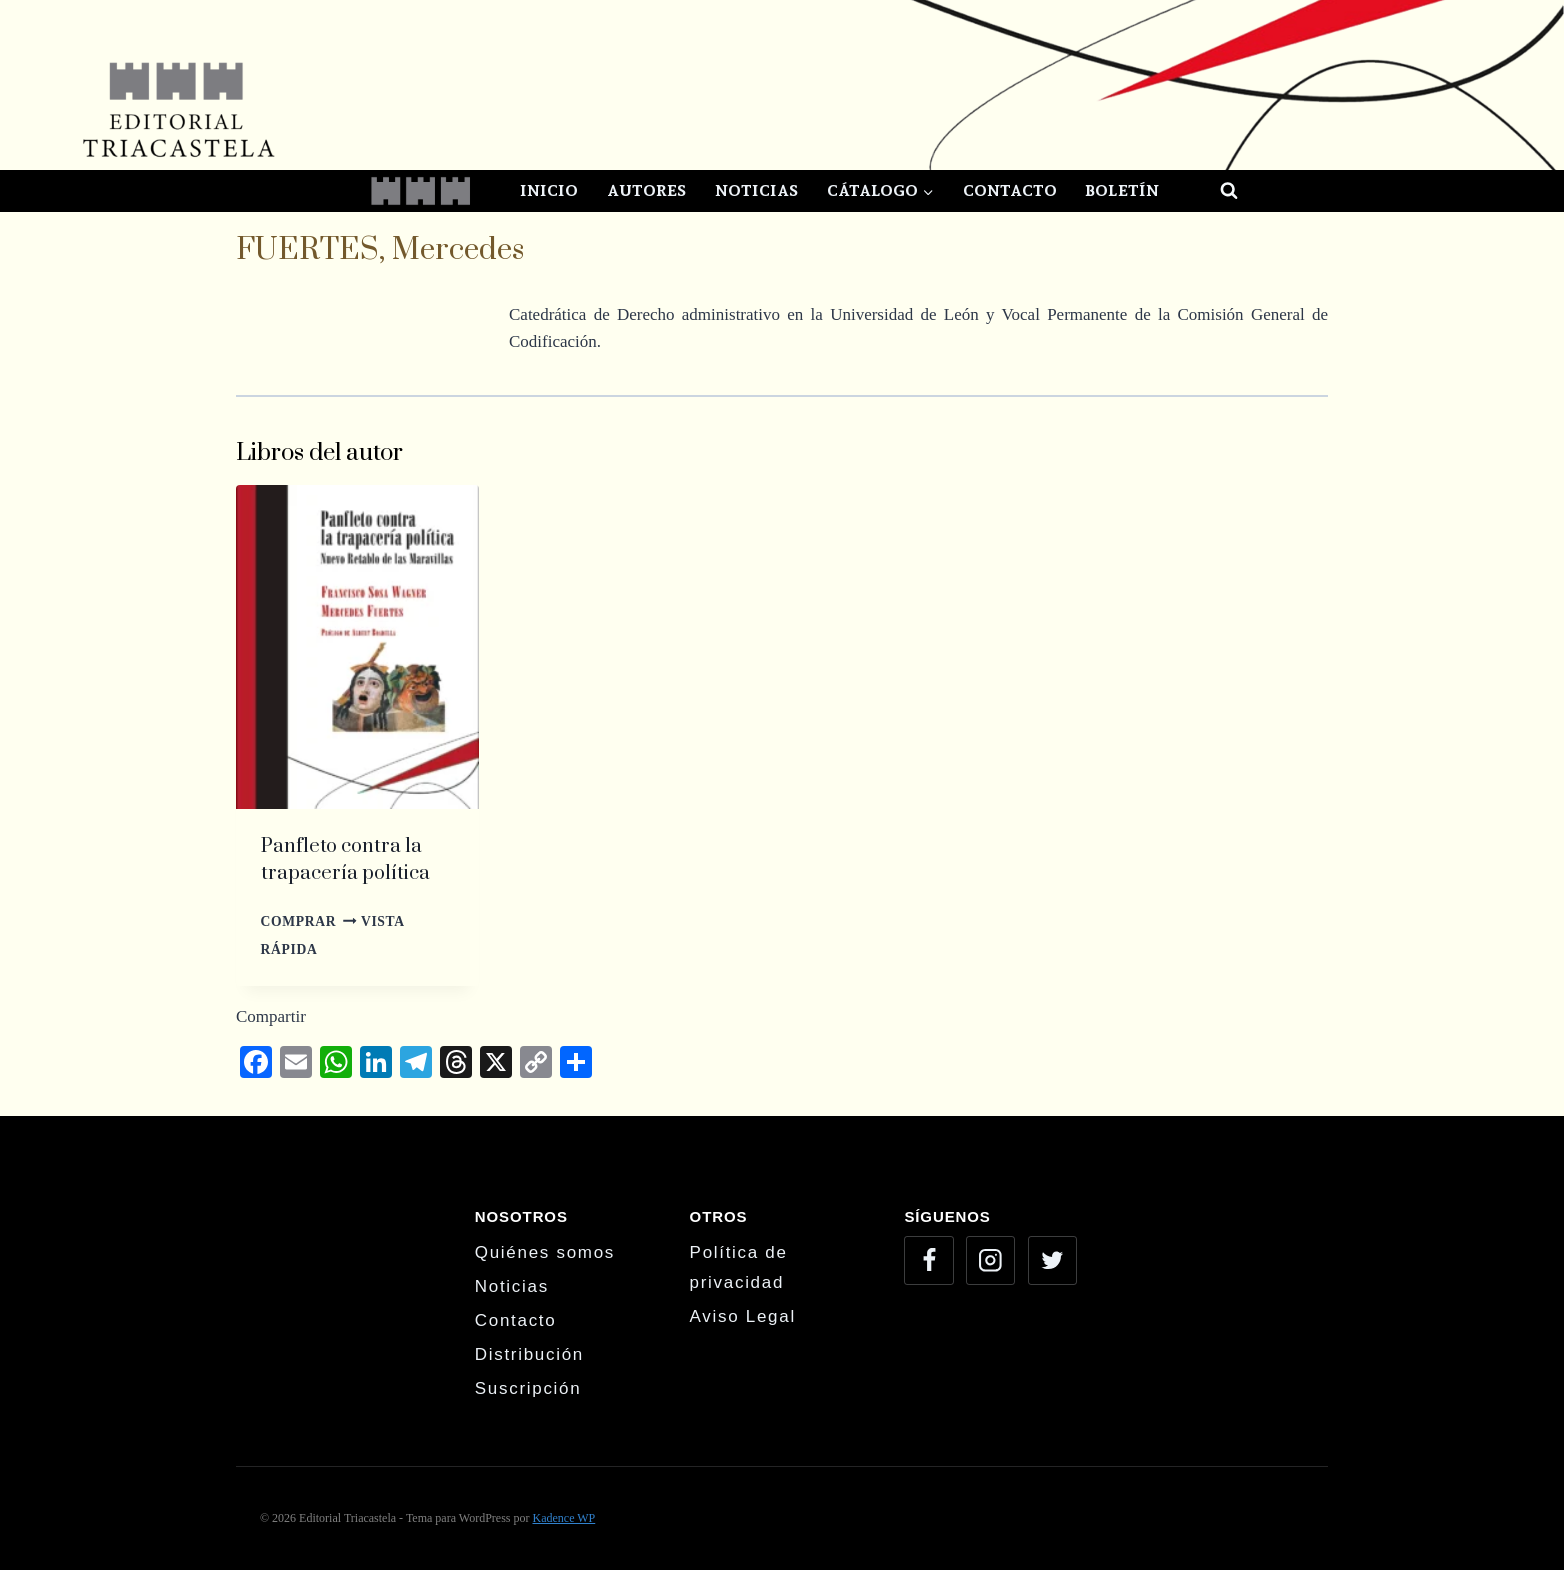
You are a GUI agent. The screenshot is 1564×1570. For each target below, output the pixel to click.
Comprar (309, 921)
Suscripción (528, 1388)
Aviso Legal (743, 1316)
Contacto (1010, 190)
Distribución (529, 1354)
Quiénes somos (545, 1252)
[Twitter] (1052, 1260)
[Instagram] (990, 1260)
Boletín (1122, 190)
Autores (646, 190)
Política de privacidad (739, 1268)
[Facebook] (928, 1260)
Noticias (756, 190)
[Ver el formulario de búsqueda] (1211, 191)
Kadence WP (563, 1518)
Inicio (549, 190)
